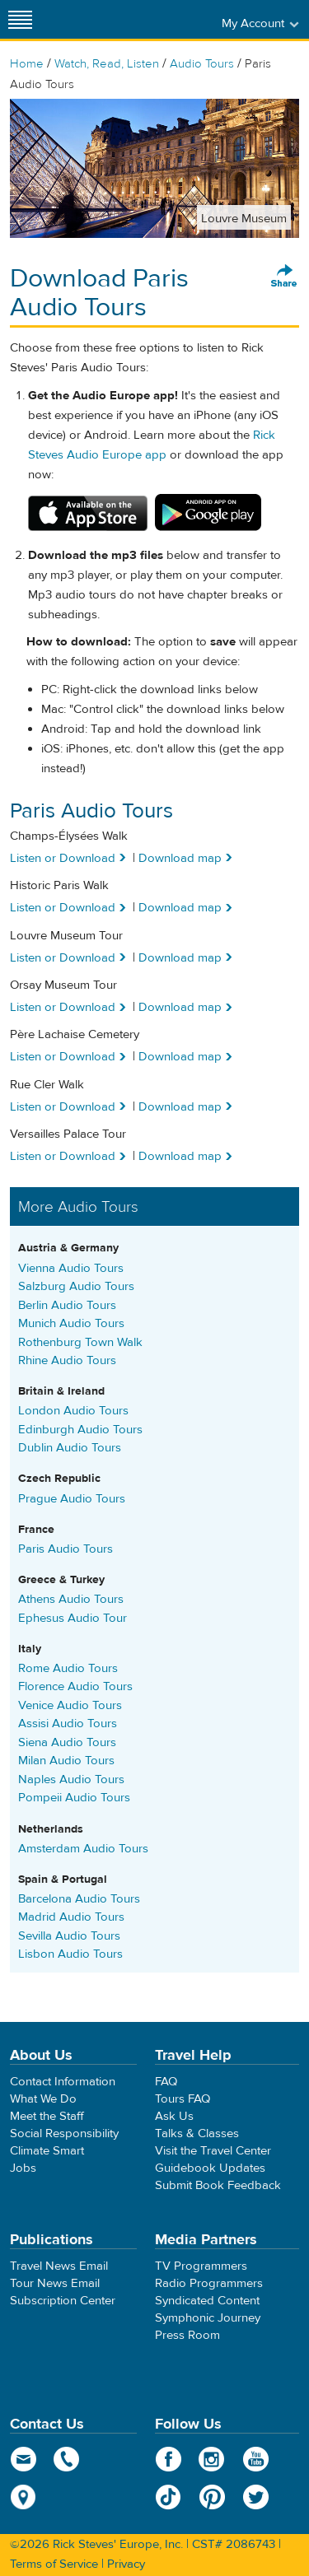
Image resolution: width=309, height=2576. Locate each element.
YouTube (255, 2459)
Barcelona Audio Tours (79, 1899)
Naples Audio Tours (71, 1779)
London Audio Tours (73, 1410)
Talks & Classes (197, 2133)
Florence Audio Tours (75, 1686)
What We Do (43, 2099)
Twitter (255, 2497)
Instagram (212, 2459)
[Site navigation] (20, 19)
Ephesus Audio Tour (72, 1618)
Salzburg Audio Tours (76, 1286)
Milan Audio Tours (66, 1760)
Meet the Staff (47, 2116)
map (23, 2497)
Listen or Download (62, 858)
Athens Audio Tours (71, 1599)
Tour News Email (55, 2283)
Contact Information (62, 2081)
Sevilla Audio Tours (69, 1936)
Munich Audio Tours (71, 1323)
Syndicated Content (207, 2300)
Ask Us (174, 2116)
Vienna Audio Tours (71, 1268)
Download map (180, 858)
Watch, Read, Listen (106, 64)
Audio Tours (202, 64)
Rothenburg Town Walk (80, 1342)
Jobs (23, 2168)
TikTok (168, 2497)
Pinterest (212, 2497)
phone (67, 2459)
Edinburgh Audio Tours (80, 1429)
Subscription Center (62, 2300)
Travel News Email (59, 2266)
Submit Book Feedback (218, 2185)
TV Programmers (201, 2266)
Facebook (168, 2459)
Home (27, 64)
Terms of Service (54, 2564)
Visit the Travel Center (213, 2151)
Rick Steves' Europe (155, 19)
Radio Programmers (209, 2283)
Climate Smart (47, 2151)
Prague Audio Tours (71, 1499)
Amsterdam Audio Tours (83, 1848)
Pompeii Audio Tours (74, 1797)
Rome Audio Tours (68, 1668)
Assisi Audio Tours (67, 1723)
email (23, 2459)
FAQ (166, 2081)
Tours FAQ (182, 2099)
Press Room (187, 2335)
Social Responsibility (64, 2133)
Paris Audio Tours (65, 1549)
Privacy (126, 2564)
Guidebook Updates (210, 2168)
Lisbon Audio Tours (70, 1954)
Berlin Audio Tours (67, 1305)
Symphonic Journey (207, 2318)
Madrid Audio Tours (71, 1917)
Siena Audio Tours (67, 1742)
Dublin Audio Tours (69, 1448)
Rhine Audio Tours (67, 1360)
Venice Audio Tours (70, 1705)
